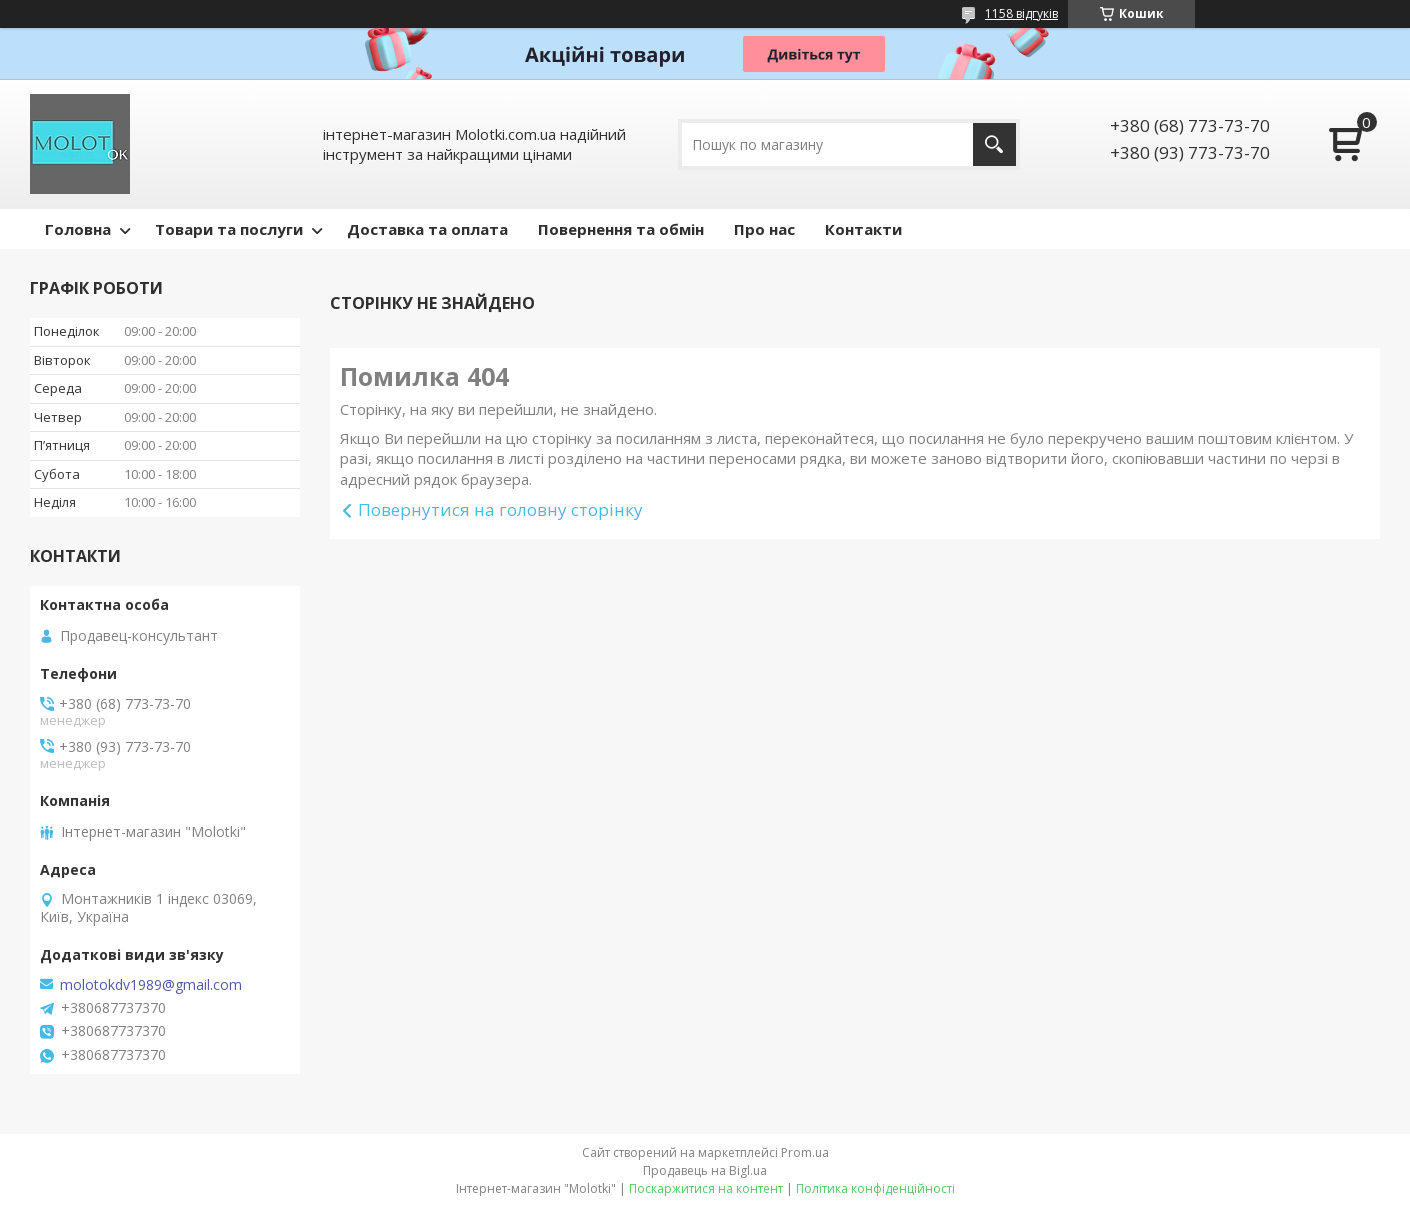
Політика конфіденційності (875, 1188)
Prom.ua (805, 1152)
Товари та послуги (229, 229)
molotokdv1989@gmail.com (151, 985)
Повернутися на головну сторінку (500, 509)
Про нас (764, 229)
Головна (78, 229)
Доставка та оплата (427, 229)
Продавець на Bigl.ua (705, 1170)
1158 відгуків (1021, 13)
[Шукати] (994, 144)
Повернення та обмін (621, 229)
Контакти (863, 229)
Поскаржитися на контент (706, 1188)
